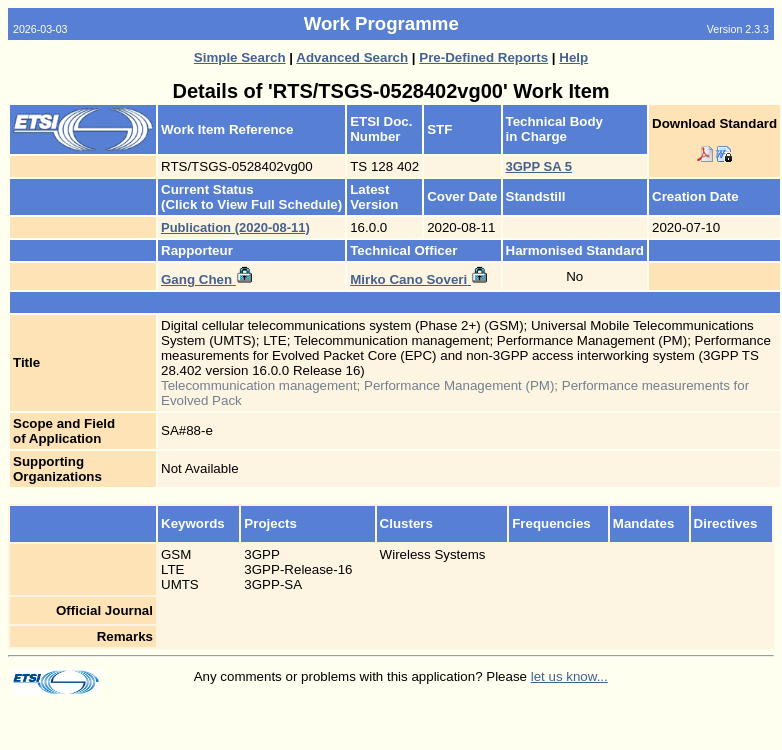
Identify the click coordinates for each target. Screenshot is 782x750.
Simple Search (240, 57)
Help (573, 57)
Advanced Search (352, 57)
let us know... (569, 676)
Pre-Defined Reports (483, 57)
